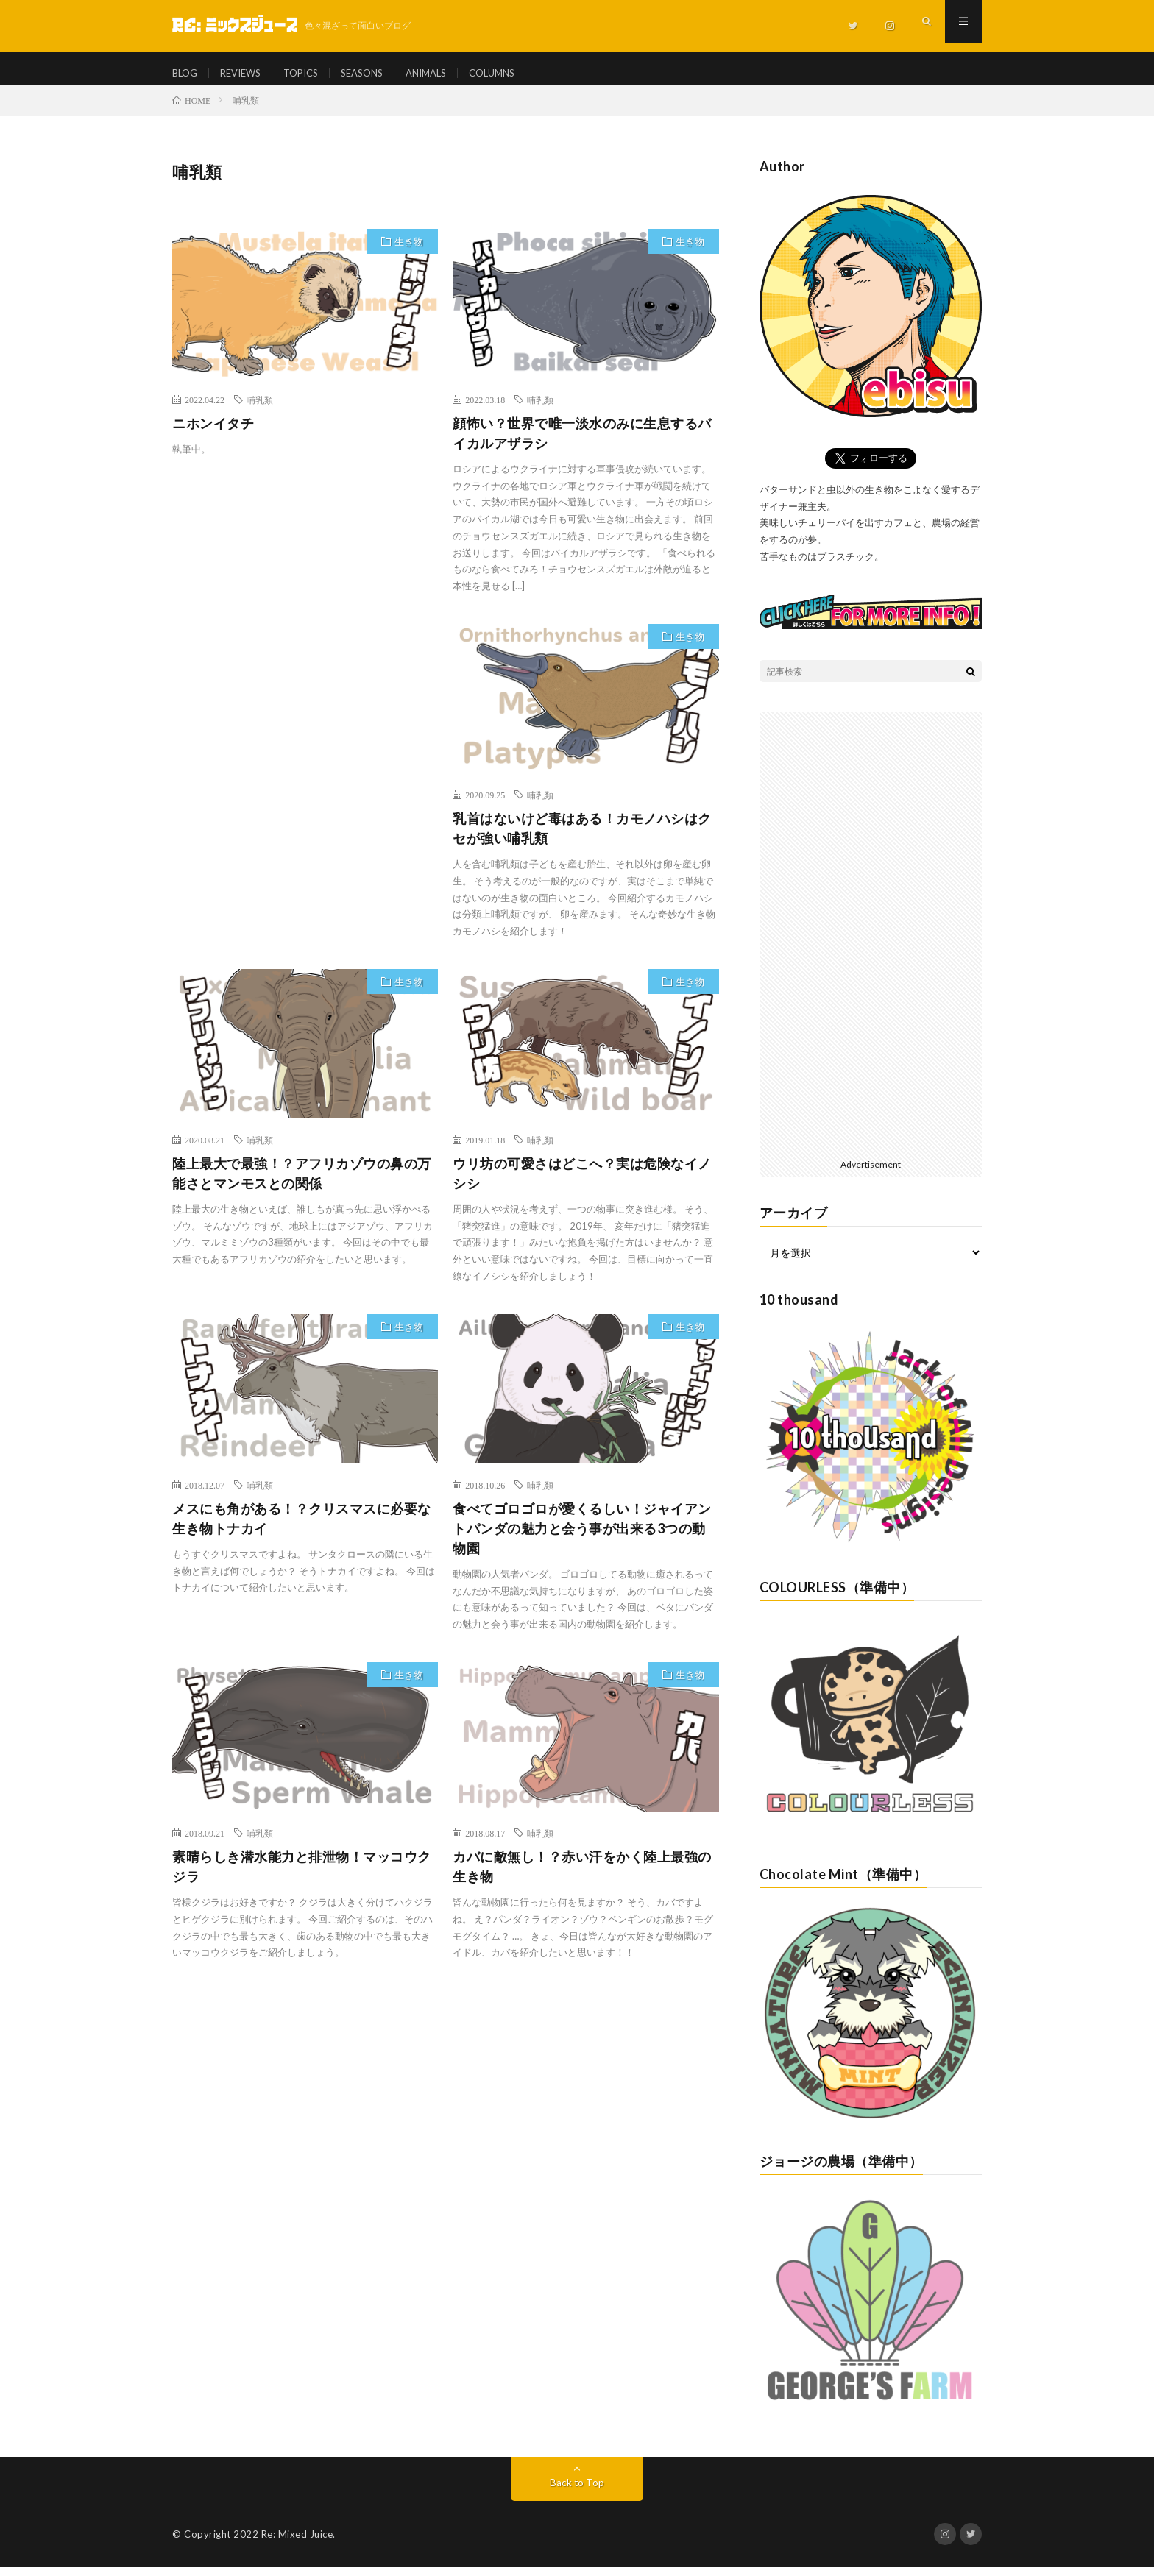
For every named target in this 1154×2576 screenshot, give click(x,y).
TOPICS (310, 73)
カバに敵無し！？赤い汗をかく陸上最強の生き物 (582, 1877)
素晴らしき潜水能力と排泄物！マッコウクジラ (301, 1877)
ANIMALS (446, 73)
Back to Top (577, 2491)
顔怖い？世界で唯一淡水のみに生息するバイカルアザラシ (582, 443)
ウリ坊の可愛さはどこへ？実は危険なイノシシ (582, 1183)
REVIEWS (246, 73)
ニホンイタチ (213, 433)
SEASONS (376, 73)
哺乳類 (260, 409)
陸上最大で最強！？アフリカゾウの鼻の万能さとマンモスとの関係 (301, 1183)
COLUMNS (517, 73)
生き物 (408, 252)
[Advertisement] (305, 754)
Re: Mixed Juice (297, 2543)
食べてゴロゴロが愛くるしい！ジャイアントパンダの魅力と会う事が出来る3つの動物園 (582, 1538)
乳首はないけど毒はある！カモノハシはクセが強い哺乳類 (582, 838)
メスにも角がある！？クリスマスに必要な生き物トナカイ (301, 1529)
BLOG (186, 73)
